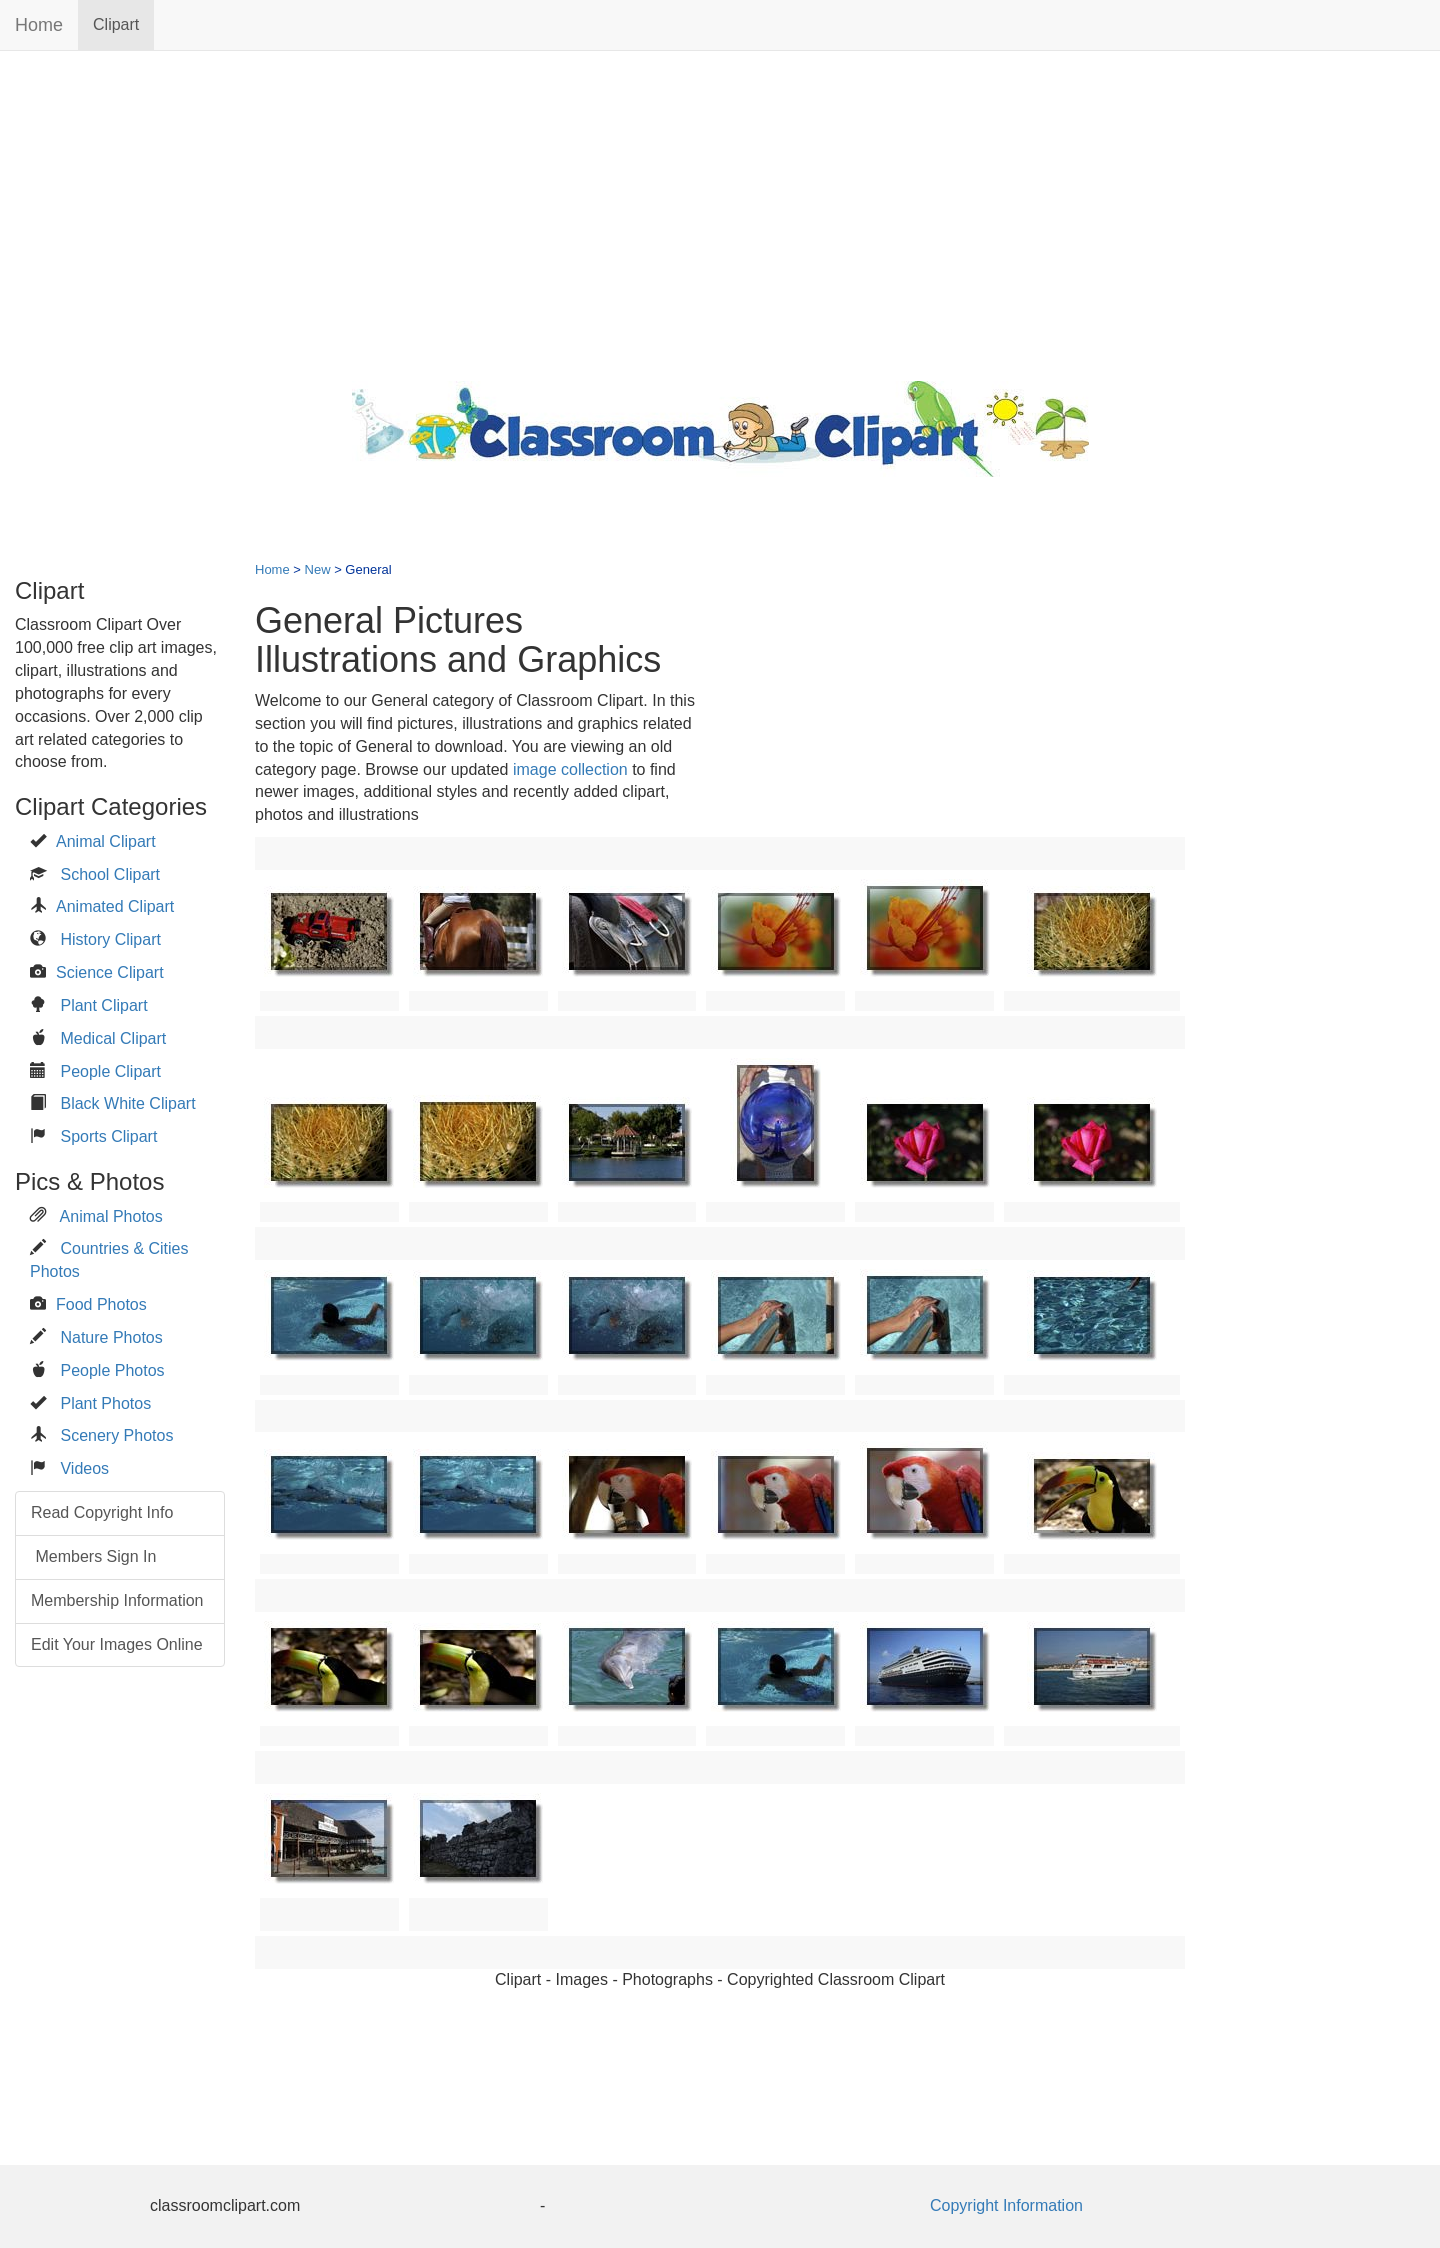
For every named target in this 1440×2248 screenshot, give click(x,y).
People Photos (112, 1370)
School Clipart (110, 874)
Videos (84, 1468)
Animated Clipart (115, 906)
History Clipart (110, 939)
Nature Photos (111, 1337)
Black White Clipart (127, 1103)
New (318, 569)
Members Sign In (93, 1556)
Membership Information (117, 1600)
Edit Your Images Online (117, 1644)
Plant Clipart (103, 1005)
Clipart (116, 24)
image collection (570, 769)
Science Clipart (110, 972)
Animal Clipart (106, 841)
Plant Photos (105, 1403)
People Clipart (110, 1071)
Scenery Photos (116, 1435)
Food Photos (101, 1304)
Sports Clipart (108, 1136)
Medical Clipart (113, 1038)
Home (39, 25)
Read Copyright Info (102, 1512)
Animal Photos (111, 1216)
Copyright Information (1006, 2205)
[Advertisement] (720, 211)
